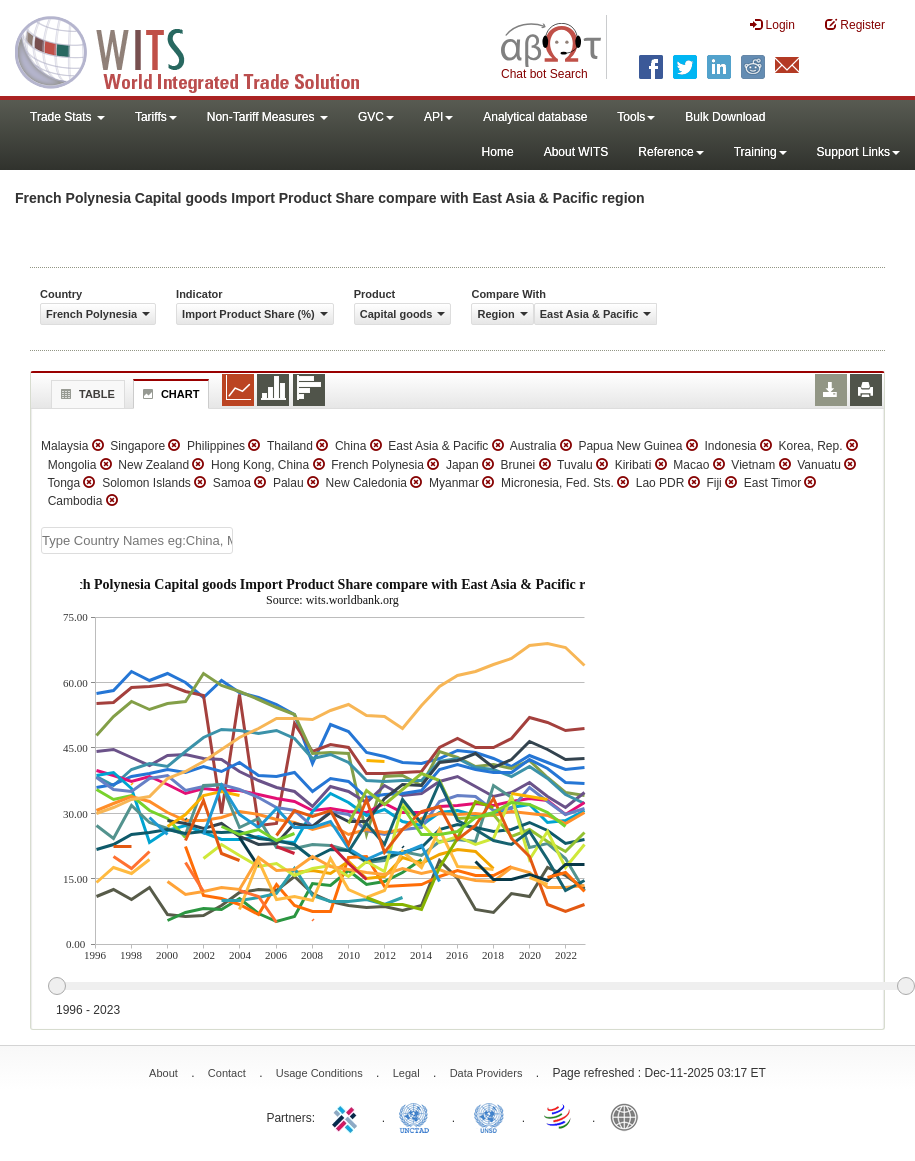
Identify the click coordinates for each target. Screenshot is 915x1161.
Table (85, 394)
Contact (227, 1073)
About (163, 1073)
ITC (348, 1116)
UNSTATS (489, 1116)
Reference (670, 152)
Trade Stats (67, 117)
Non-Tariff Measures (267, 117)
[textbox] (137, 540)
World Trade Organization (559, 1116)
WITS (200, 50)
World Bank (629, 1116)
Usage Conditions (319, 1073)
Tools (636, 117)
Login (772, 24)
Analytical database (535, 117)
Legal (406, 1073)
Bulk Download (725, 117)
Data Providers (486, 1073)
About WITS (576, 152)
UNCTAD (418, 1116)
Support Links (858, 152)
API (438, 117)
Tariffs (156, 117)
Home (498, 152)
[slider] (481, 987)
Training (760, 152)
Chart (169, 394)
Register (855, 24)
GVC (376, 117)
